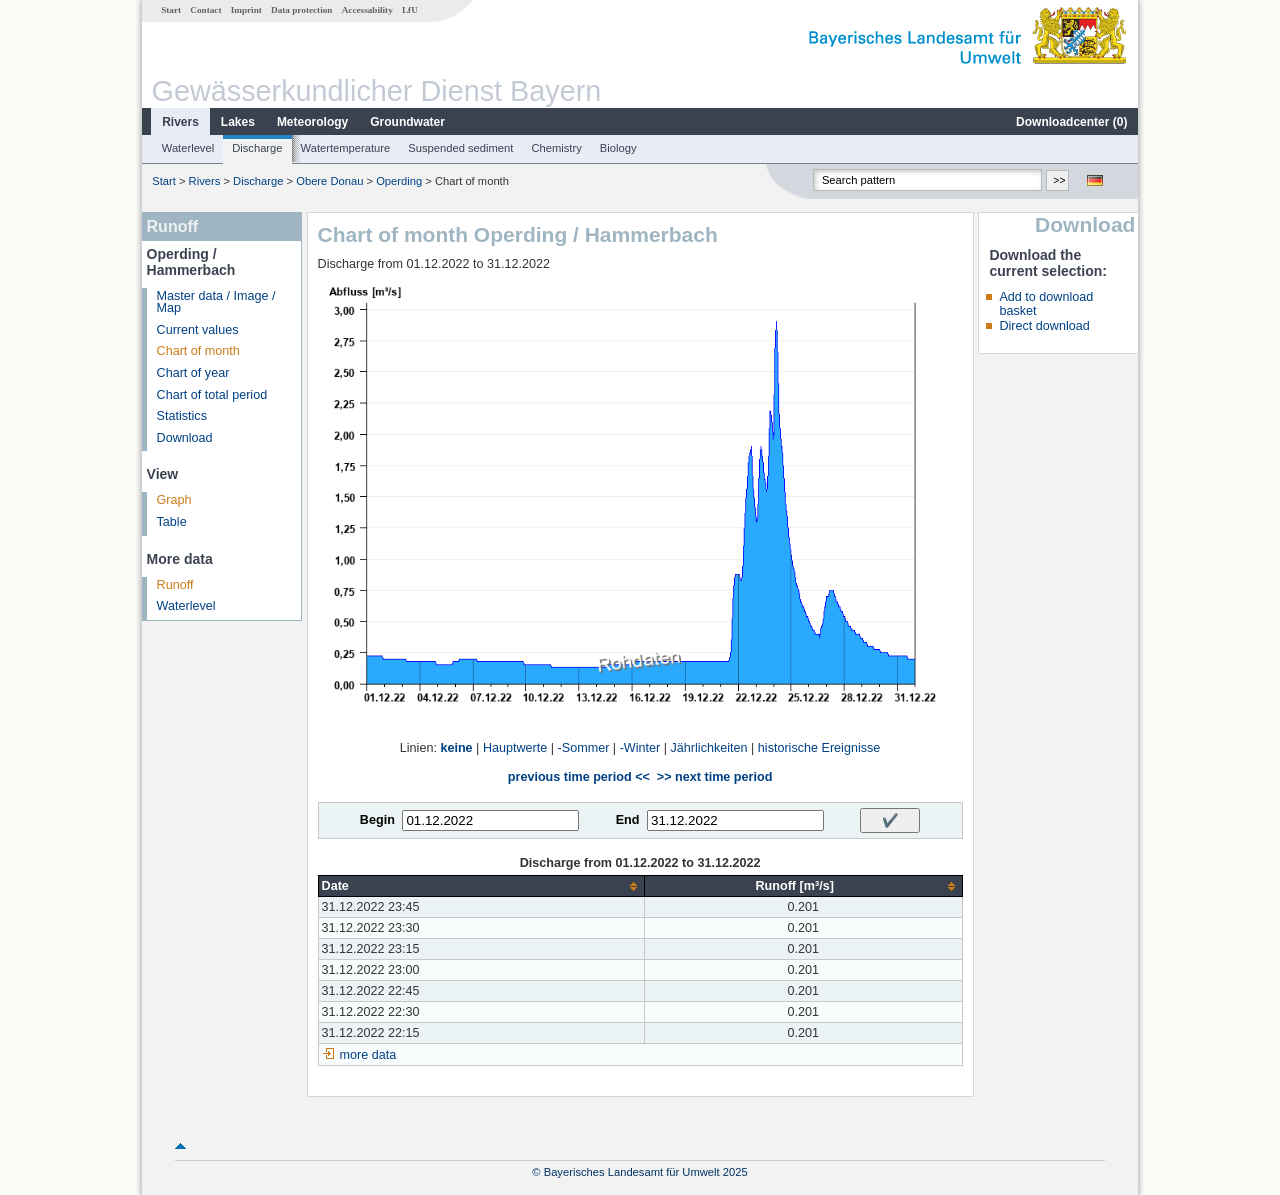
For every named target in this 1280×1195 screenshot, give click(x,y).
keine (456, 748)
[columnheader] (481, 886)
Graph (174, 500)
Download (185, 438)
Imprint (246, 10)
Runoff (175, 585)
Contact (205, 10)
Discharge (257, 148)
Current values (198, 330)
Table (172, 522)
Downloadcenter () (1071, 122)
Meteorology (312, 122)
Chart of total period (212, 395)
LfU (410, 10)
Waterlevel (188, 148)
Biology (618, 148)
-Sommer (584, 748)
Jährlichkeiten (709, 748)
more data (368, 1055)
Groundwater (407, 122)
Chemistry (556, 148)
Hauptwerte (515, 748)
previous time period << (579, 777)
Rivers (180, 122)
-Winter (640, 748)
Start (171, 10)
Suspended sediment (460, 148)
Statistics (182, 416)
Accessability (367, 10)
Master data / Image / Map (216, 302)
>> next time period (714, 777)
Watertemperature (346, 148)
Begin (377, 820)
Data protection (301, 10)
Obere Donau (329, 181)
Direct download (1044, 326)
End (628, 820)
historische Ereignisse (819, 748)
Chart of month (198, 351)
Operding (399, 181)
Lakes (238, 122)
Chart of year (193, 373)
